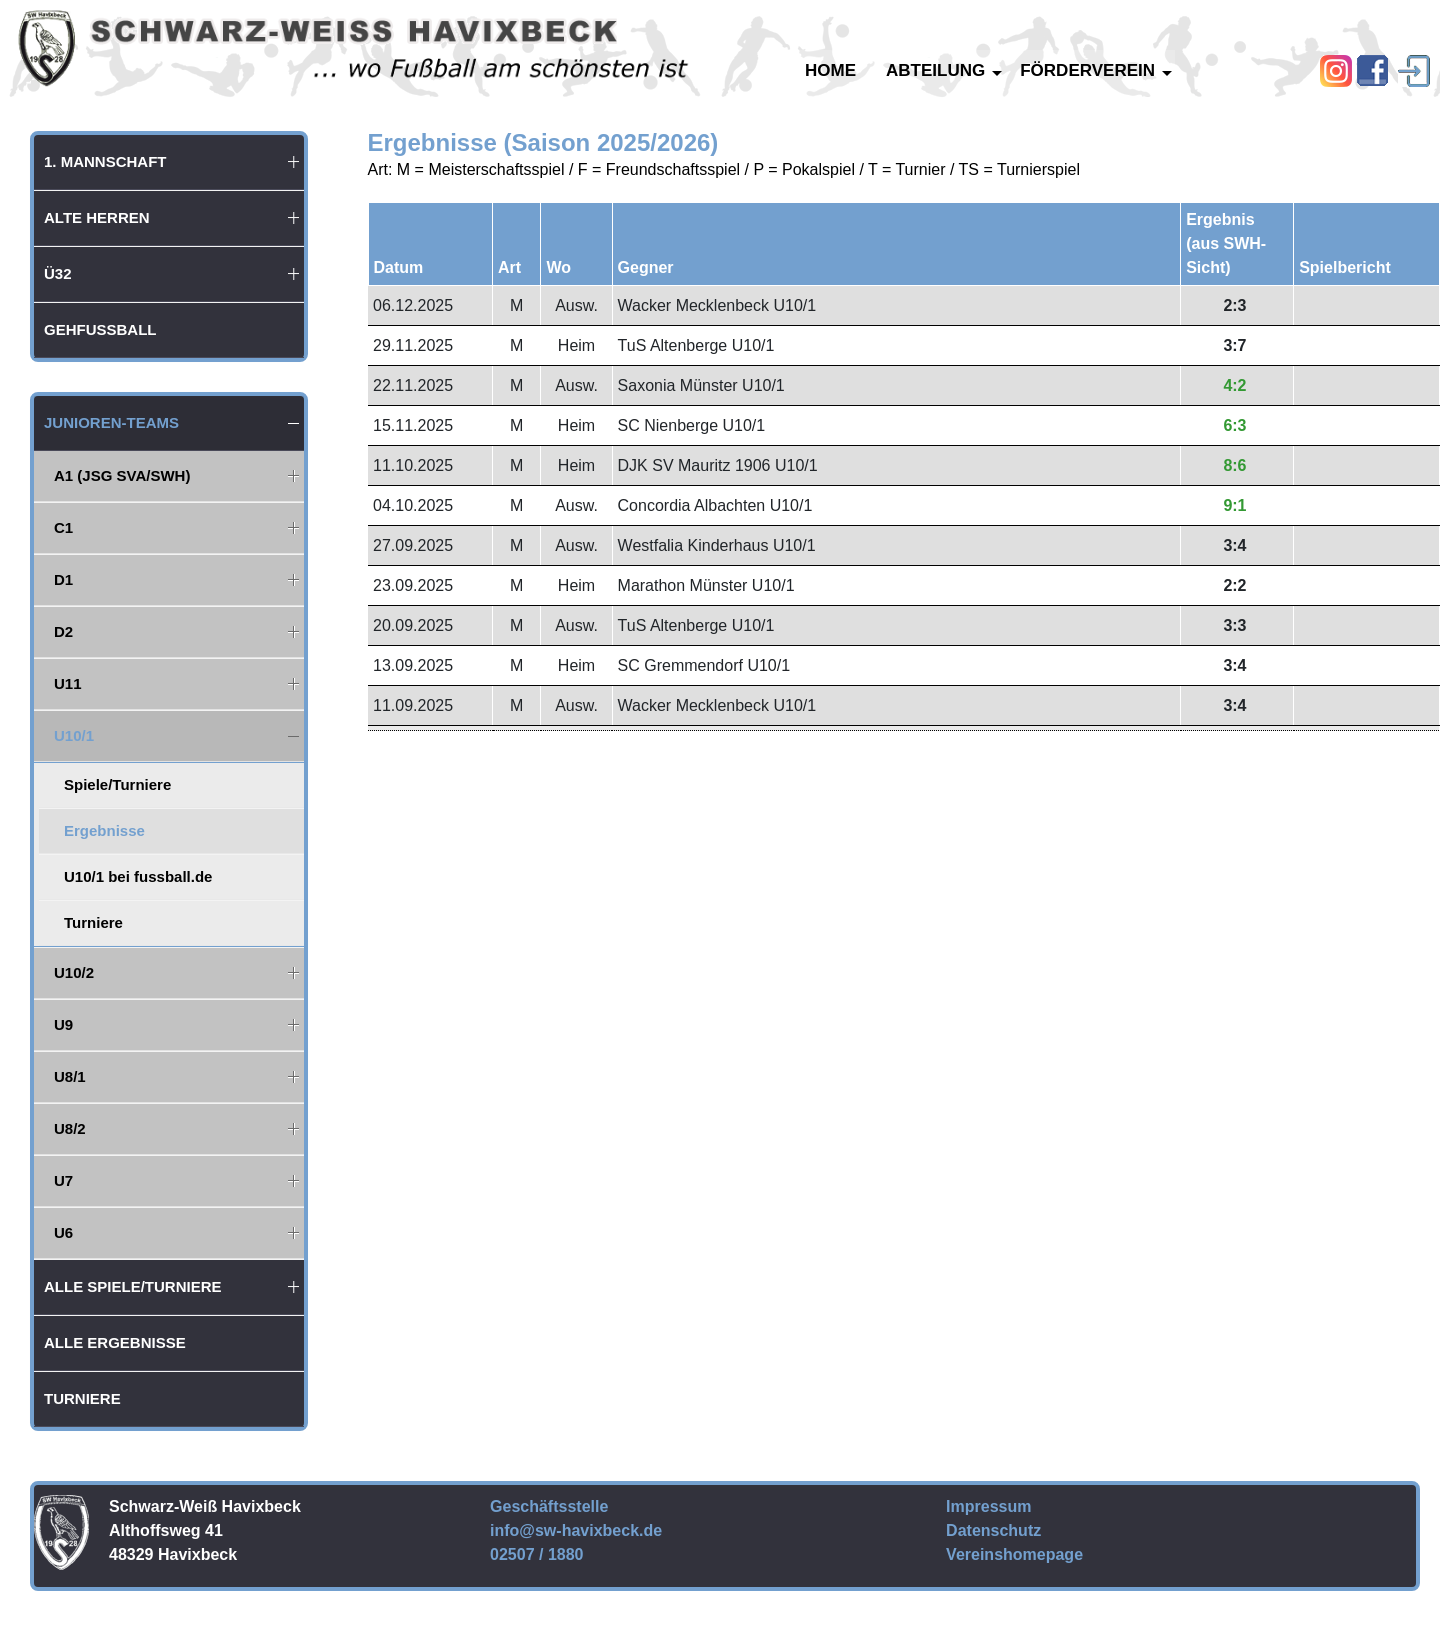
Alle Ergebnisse (115, 1342)
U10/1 (74, 735)
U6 (63, 1232)
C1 (63, 527)
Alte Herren (97, 217)
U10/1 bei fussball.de (138, 876)
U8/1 (70, 1076)
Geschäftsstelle (549, 1506)
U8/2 (70, 1128)
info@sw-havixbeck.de (576, 1530)
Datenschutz (993, 1530)
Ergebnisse (104, 830)
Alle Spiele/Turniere (133, 1286)
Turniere (93, 922)
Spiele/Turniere (117, 784)
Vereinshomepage (1014, 1554)
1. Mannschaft (105, 161)
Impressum (988, 1506)
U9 (63, 1024)
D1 (63, 579)
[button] (294, 162)
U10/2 (74, 972)
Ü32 (58, 273)
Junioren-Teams (111, 422)
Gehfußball (100, 329)
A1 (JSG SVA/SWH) (122, 475)
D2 (63, 631)
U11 (68, 683)
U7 (63, 1180)
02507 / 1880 (536, 1554)
